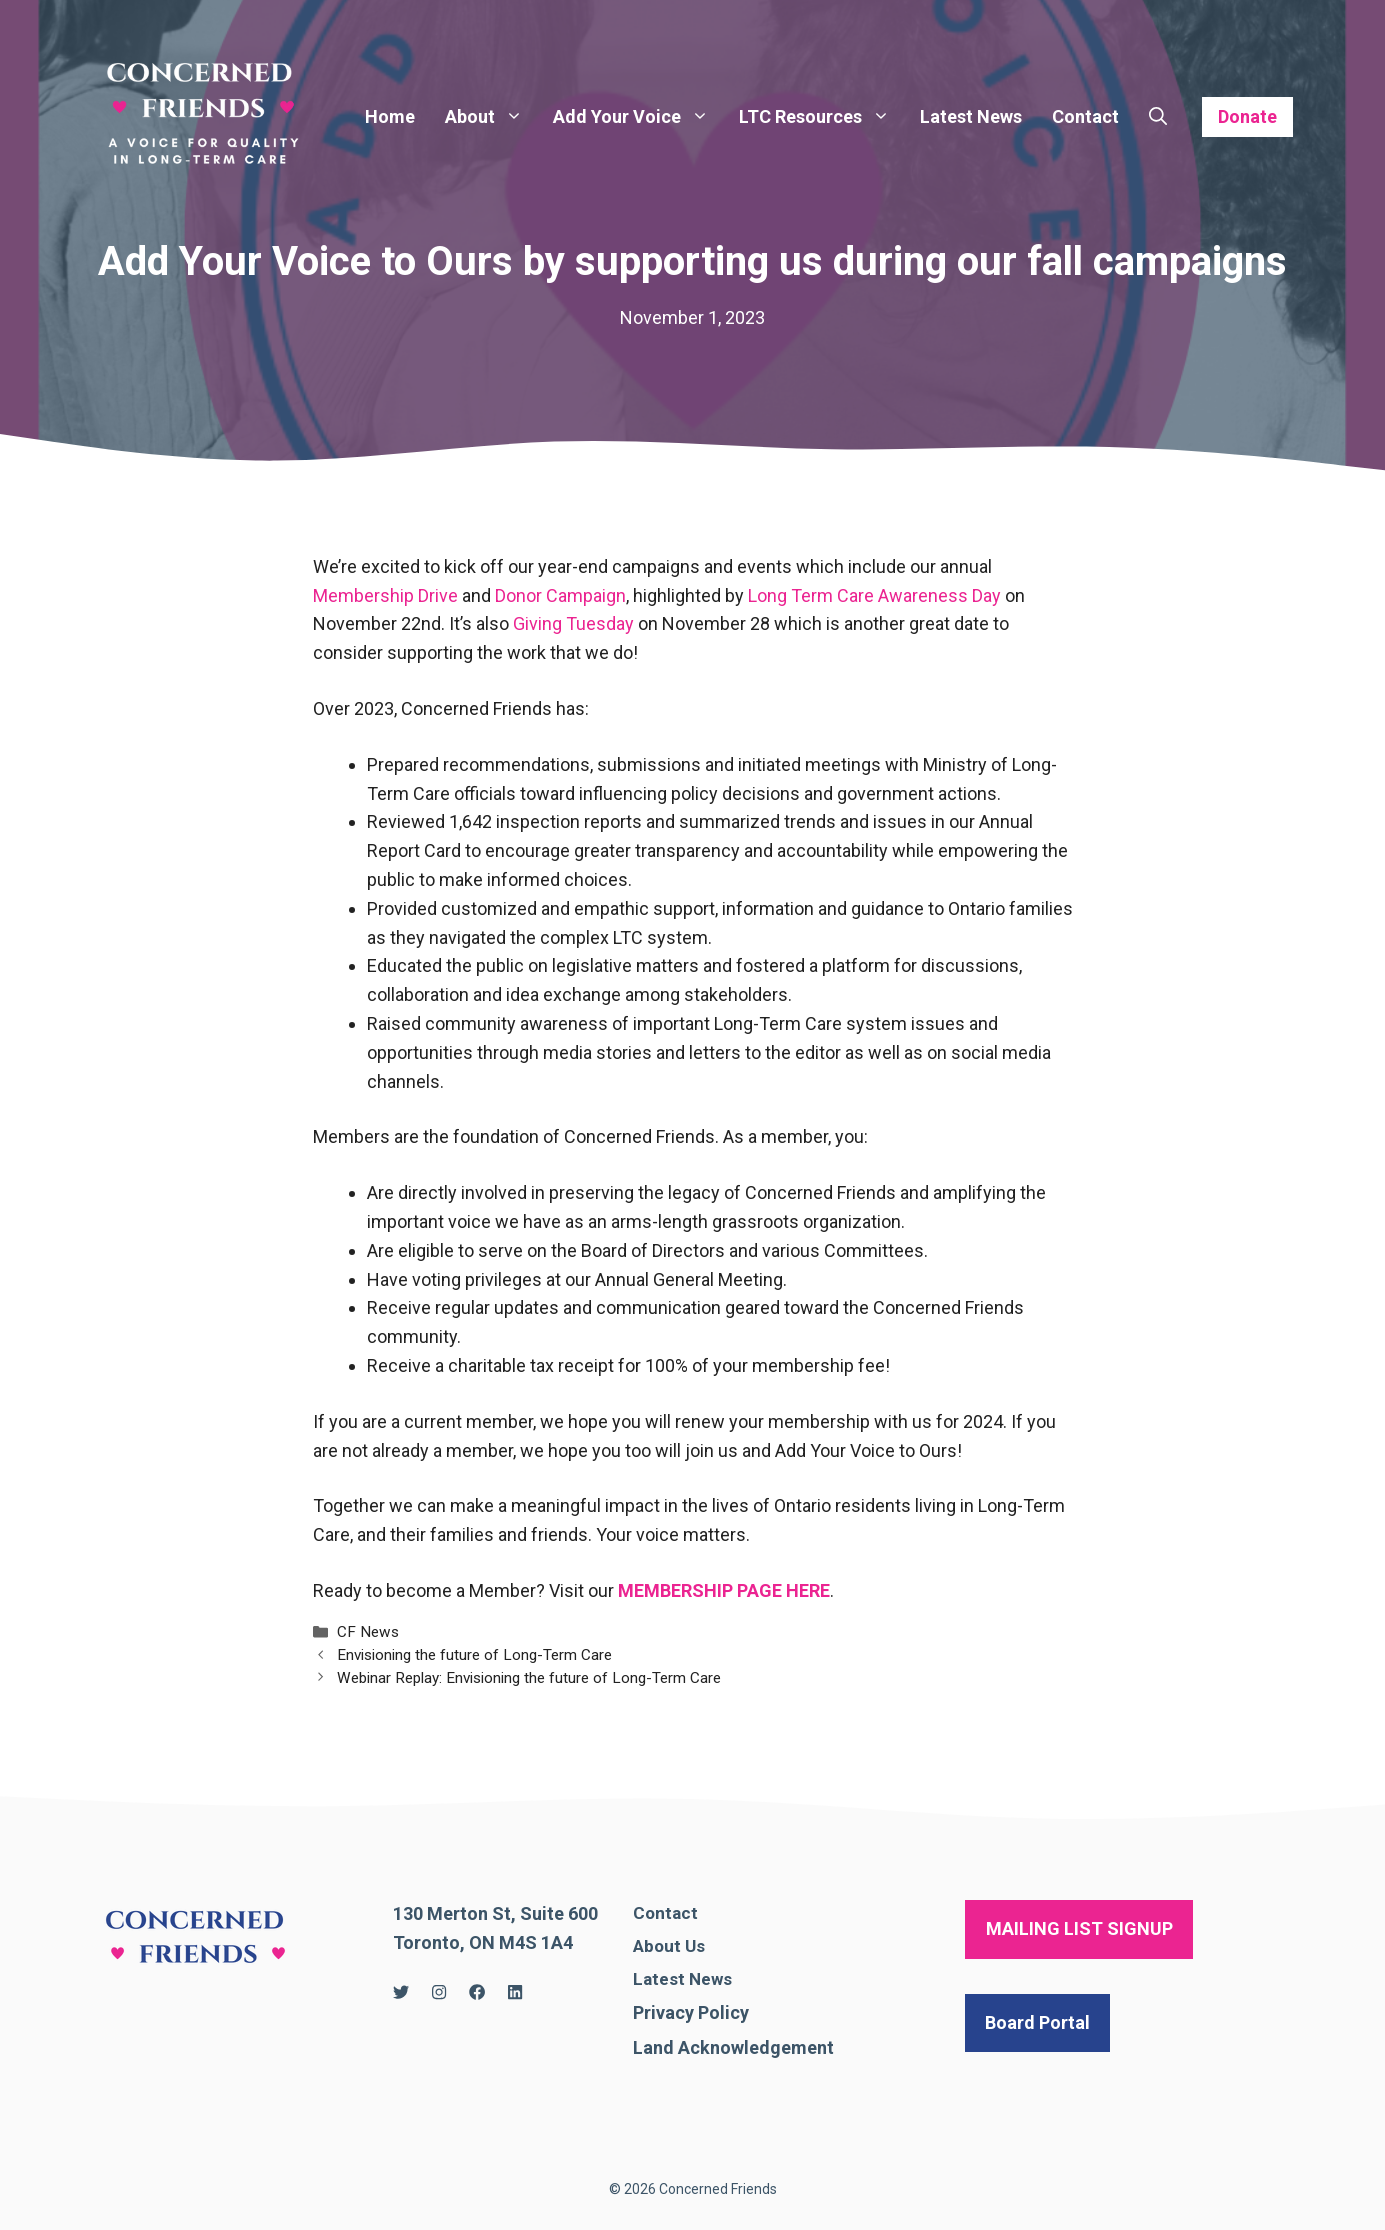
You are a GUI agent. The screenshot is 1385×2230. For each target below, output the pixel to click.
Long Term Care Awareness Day (874, 595)
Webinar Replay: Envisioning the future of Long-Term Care (529, 1678)
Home (390, 116)
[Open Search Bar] (1158, 117)
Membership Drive (385, 595)
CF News (368, 1632)
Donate (1247, 116)
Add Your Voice (638, 117)
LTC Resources (822, 117)
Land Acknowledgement (733, 2047)
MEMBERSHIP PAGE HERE (724, 1590)
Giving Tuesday (573, 623)
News (710, 1979)
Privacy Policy (691, 2012)
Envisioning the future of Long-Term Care (474, 1655)
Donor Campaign (560, 595)
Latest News (971, 116)
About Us (669, 1946)
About (491, 117)
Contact (1085, 116)
